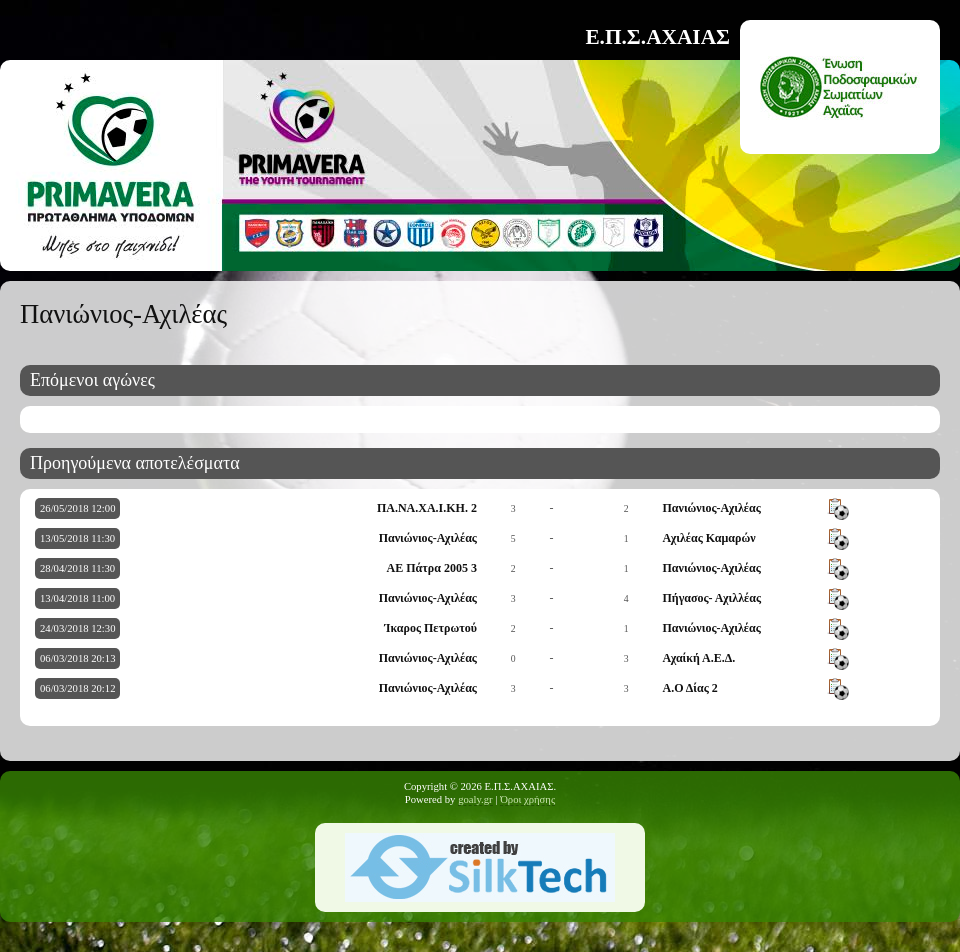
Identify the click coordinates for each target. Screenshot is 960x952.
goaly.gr (475, 799)
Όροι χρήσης (527, 799)
